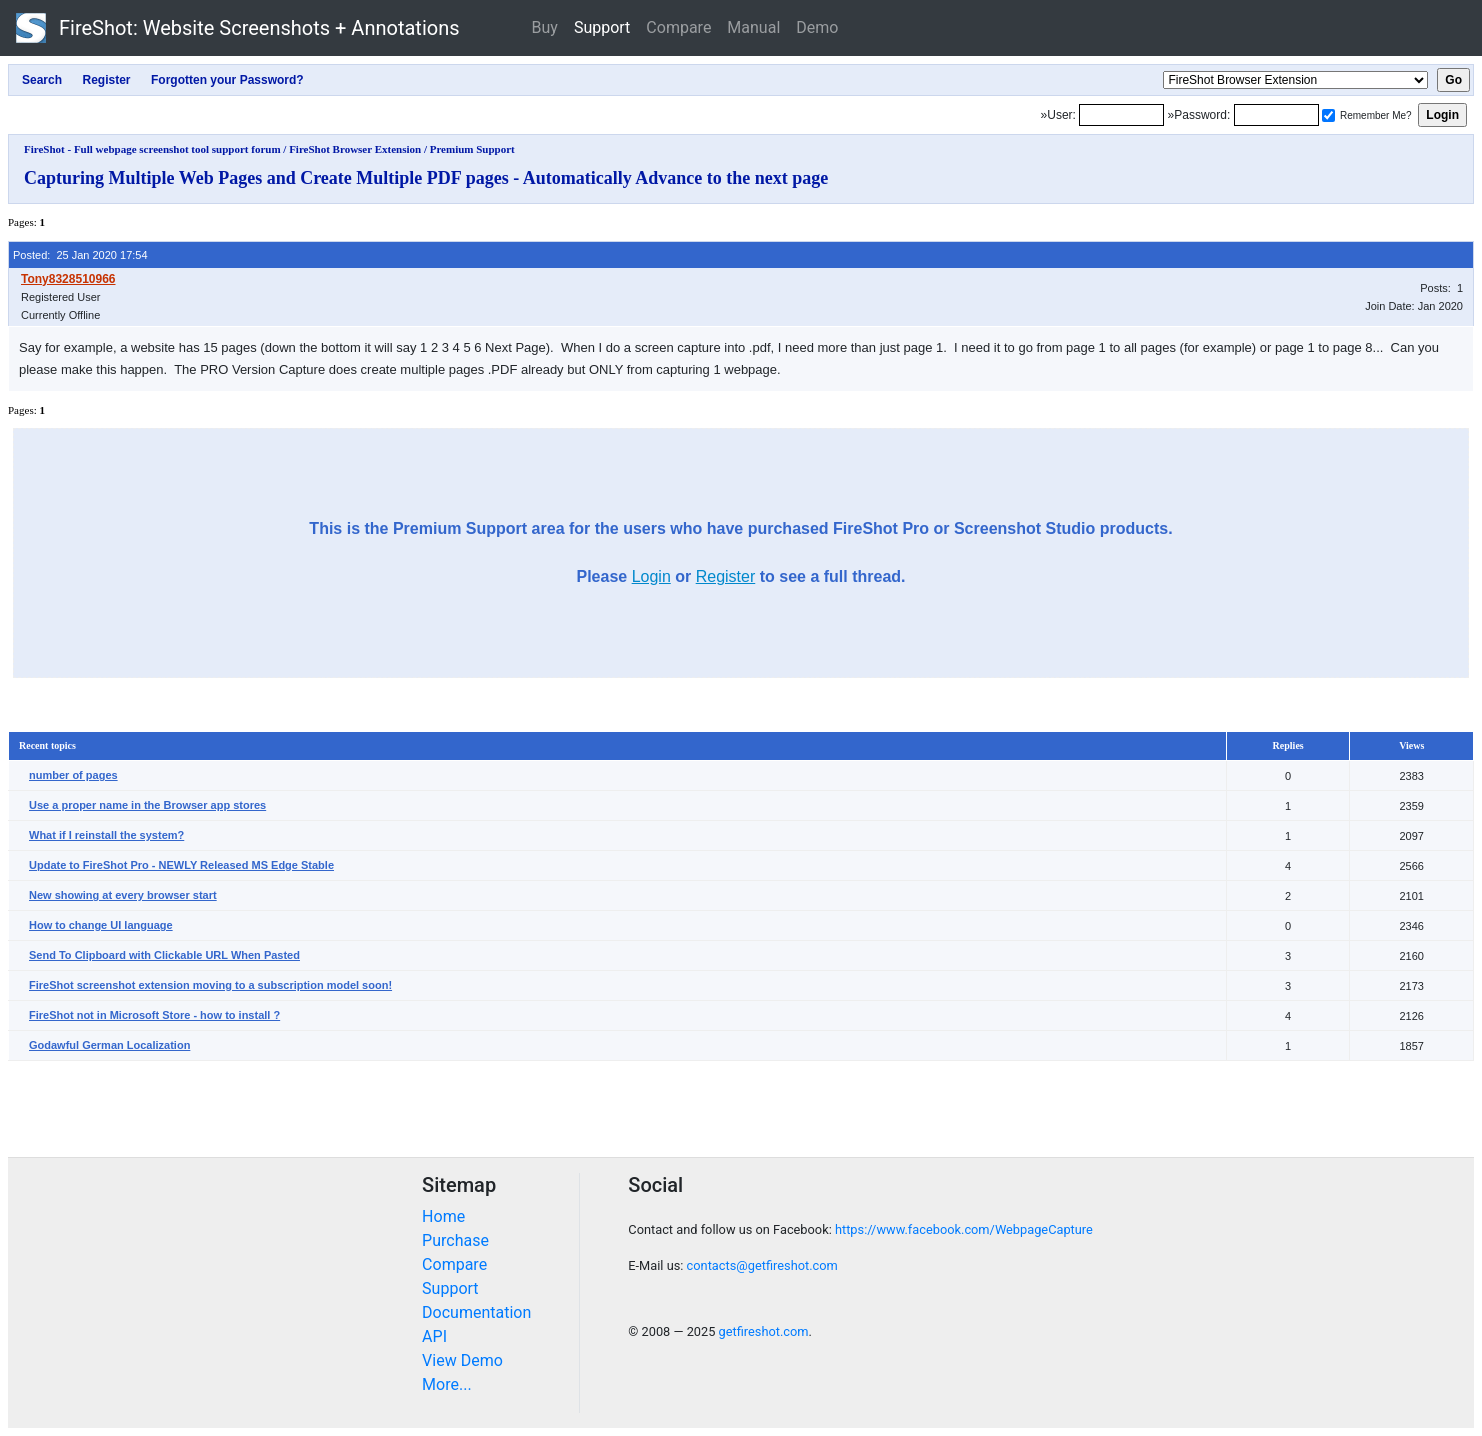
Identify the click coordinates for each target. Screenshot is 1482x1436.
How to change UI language (101, 925)
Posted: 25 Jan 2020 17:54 (80, 255)
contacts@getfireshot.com (762, 1265)
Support (602, 27)
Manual (753, 27)
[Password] (1276, 115)
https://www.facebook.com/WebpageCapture (964, 1229)
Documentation (476, 1312)
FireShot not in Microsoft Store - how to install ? (154, 1015)
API (434, 1336)
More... (447, 1384)
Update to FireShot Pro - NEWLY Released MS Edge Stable (181, 865)
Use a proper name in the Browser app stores (147, 805)
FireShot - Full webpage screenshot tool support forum (152, 149)
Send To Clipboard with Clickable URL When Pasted (164, 955)
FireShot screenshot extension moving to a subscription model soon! (210, 985)
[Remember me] (1328, 115)
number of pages (73, 775)
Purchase (455, 1240)
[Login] (1121, 115)
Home (443, 1216)
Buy (545, 27)
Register (726, 576)
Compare (678, 27)
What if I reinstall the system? (106, 835)
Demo (817, 27)
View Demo (462, 1360)
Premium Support (472, 149)
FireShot (238, 28)
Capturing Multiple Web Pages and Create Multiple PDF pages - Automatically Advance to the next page (426, 178)
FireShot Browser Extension (355, 149)
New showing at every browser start (123, 895)
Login (651, 576)
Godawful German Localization (109, 1045)
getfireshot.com (764, 1331)
